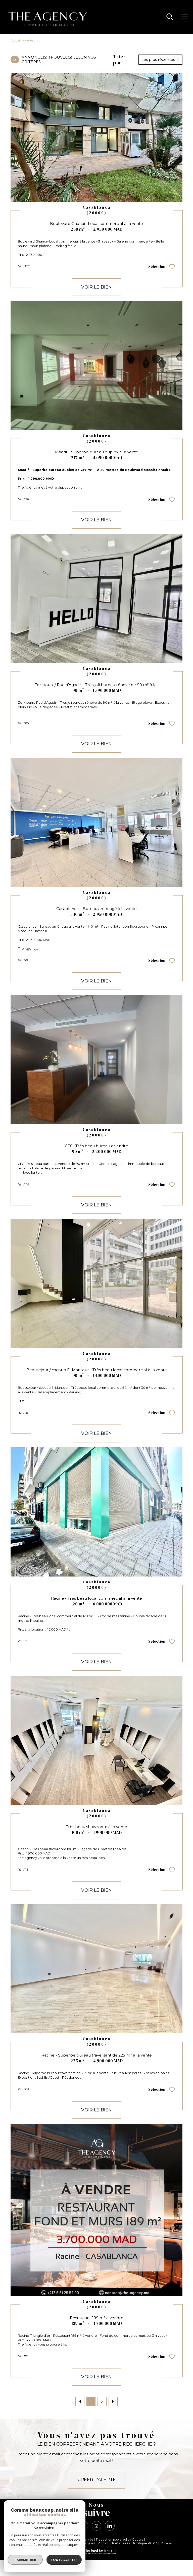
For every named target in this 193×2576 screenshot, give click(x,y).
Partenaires (121, 2543)
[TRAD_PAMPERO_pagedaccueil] (46, 28)
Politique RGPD (145, 2543)
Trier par (119, 60)
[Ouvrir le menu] (185, 17)
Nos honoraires (32, 2543)
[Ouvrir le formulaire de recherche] (169, 17)
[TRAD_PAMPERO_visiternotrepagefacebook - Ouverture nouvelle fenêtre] (83, 2526)
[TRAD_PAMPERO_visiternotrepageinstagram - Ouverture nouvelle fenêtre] (96, 2526)
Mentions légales (82, 2543)
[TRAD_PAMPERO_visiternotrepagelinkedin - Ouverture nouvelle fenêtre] (109, 2526)
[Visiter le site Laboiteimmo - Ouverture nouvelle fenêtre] (97, 2553)
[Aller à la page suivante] (113, 2401)
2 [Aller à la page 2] (102, 2402)
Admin (103, 2543)
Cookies (166, 2543)
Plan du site (56, 2543)
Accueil (16, 40)
